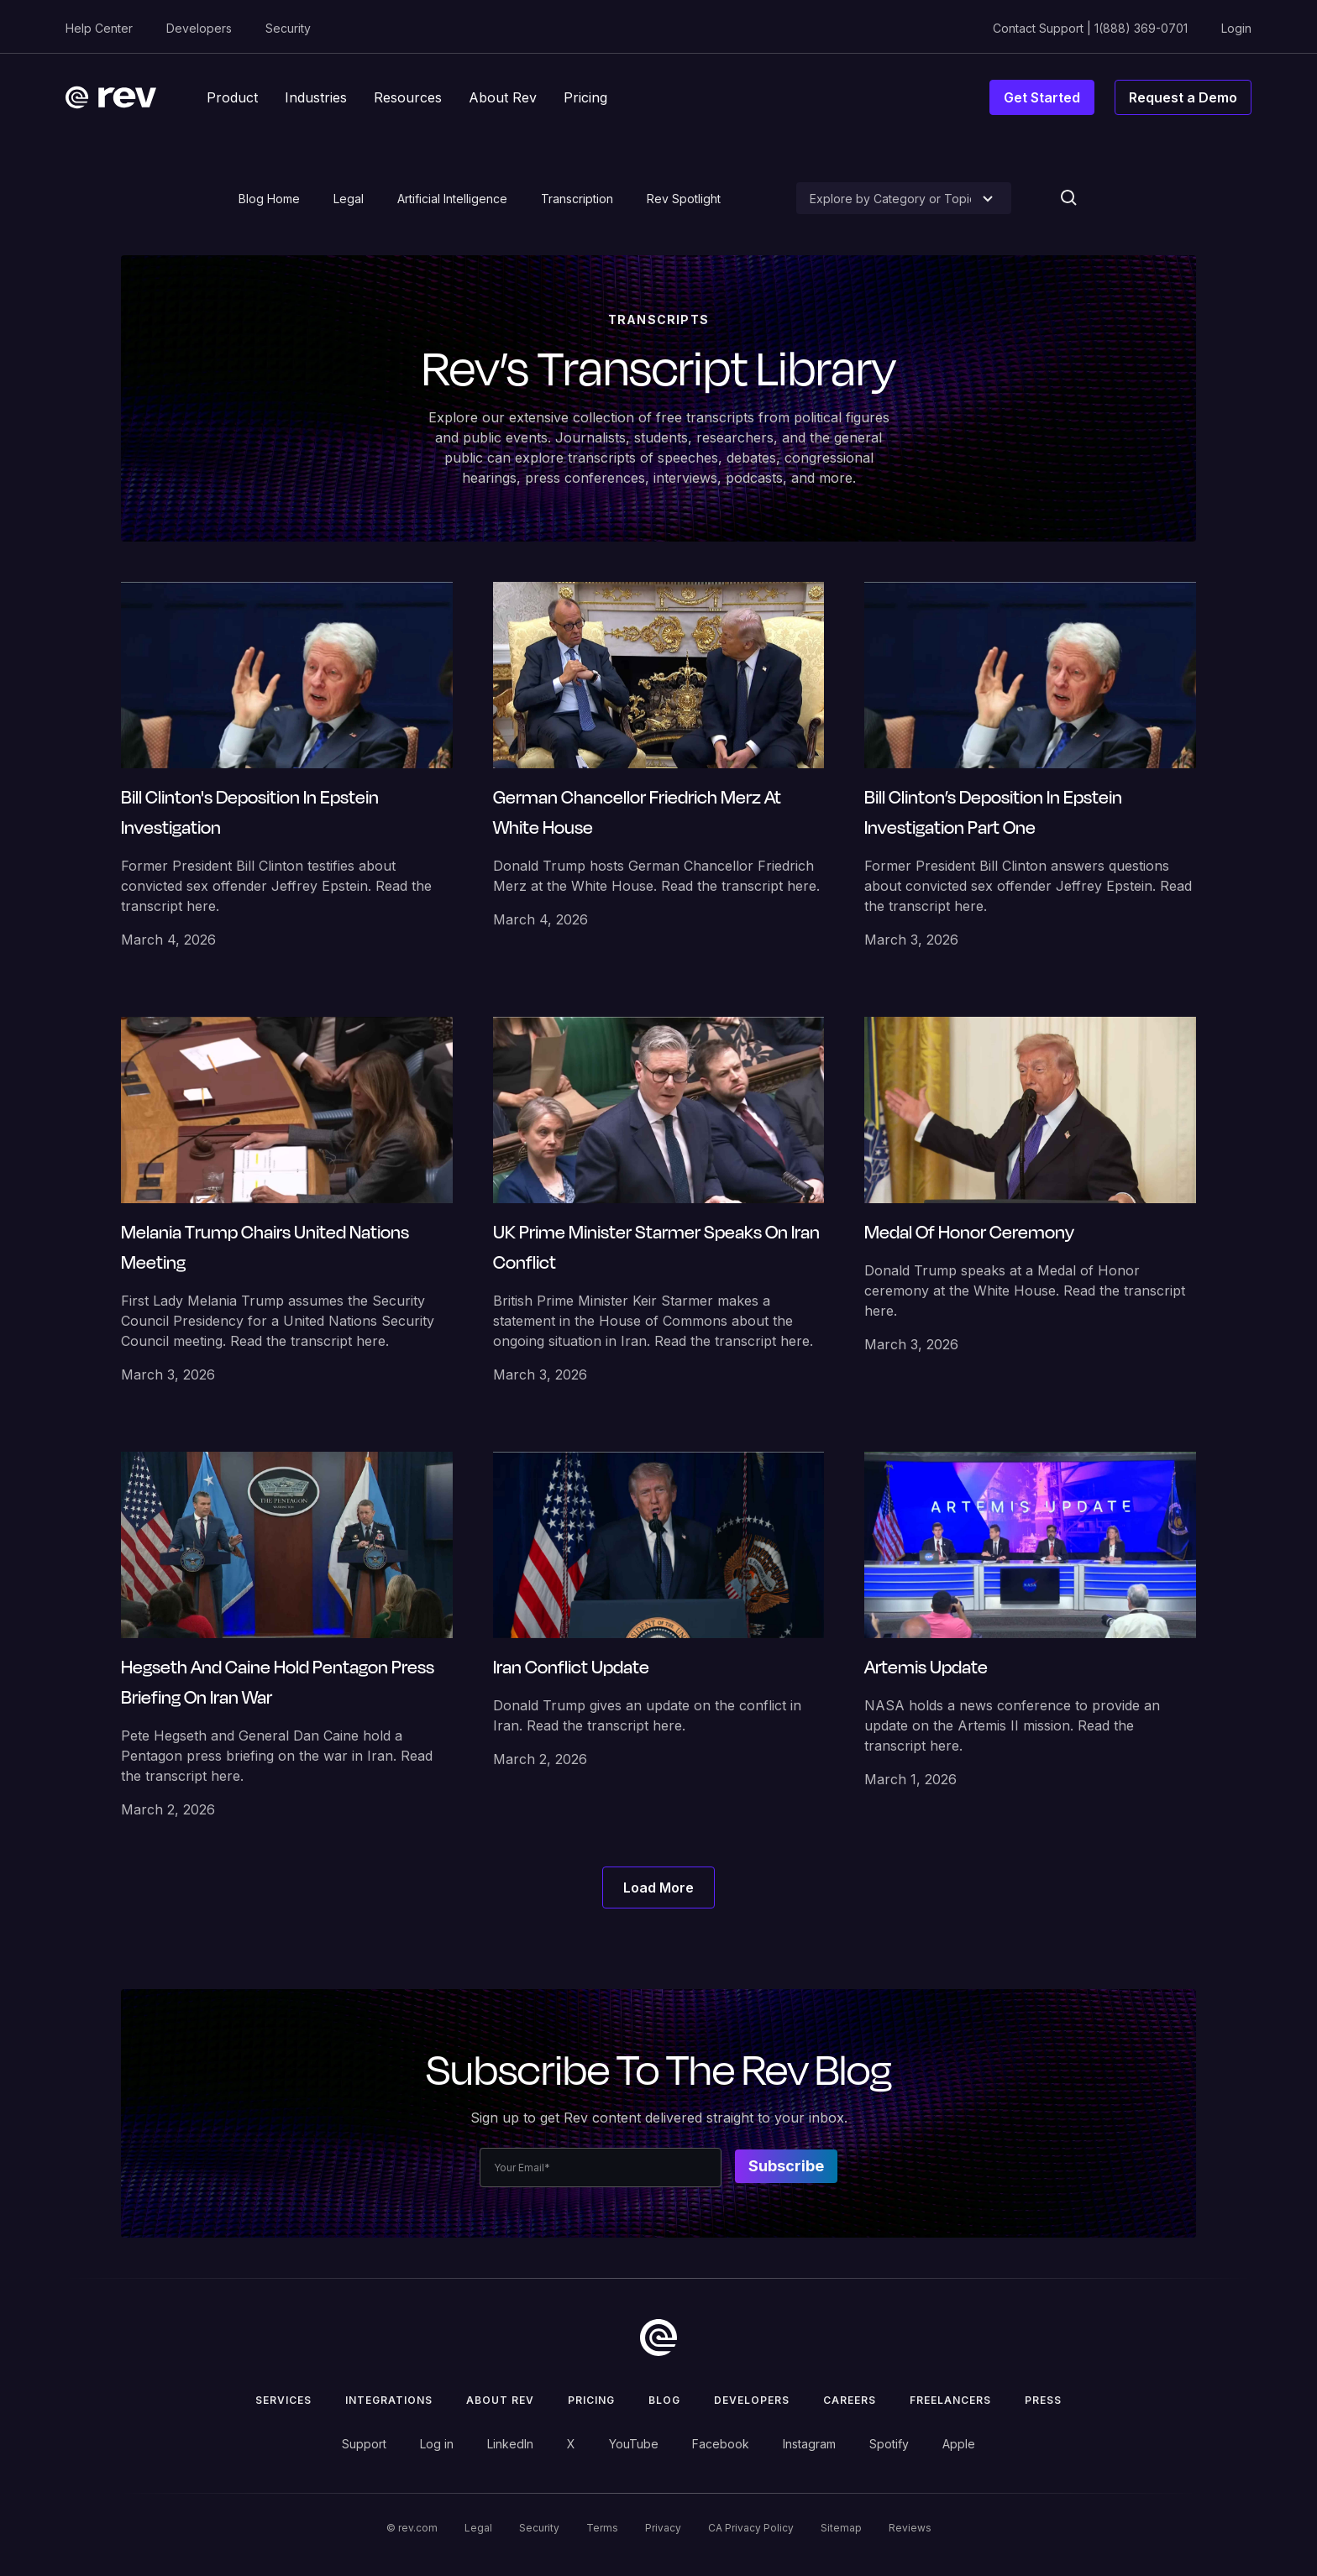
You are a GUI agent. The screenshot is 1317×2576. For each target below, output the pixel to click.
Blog (664, 2400)
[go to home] (658, 2337)
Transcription (577, 198)
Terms (602, 2527)
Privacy (663, 2527)
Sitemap (841, 2527)
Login (1236, 28)
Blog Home (269, 198)
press (1043, 2400)
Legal (348, 198)
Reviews (910, 2527)
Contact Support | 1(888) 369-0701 (1090, 28)
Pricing (591, 2400)
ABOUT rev (500, 2400)
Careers (849, 2400)
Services (283, 2400)
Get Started (1042, 97)
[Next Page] (658, 1887)
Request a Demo (1183, 97)
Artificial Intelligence (452, 198)
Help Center (99, 28)
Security (288, 28)
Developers (199, 28)
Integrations (389, 2400)
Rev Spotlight (684, 198)
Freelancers (950, 2400)
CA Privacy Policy (751, 2527)
